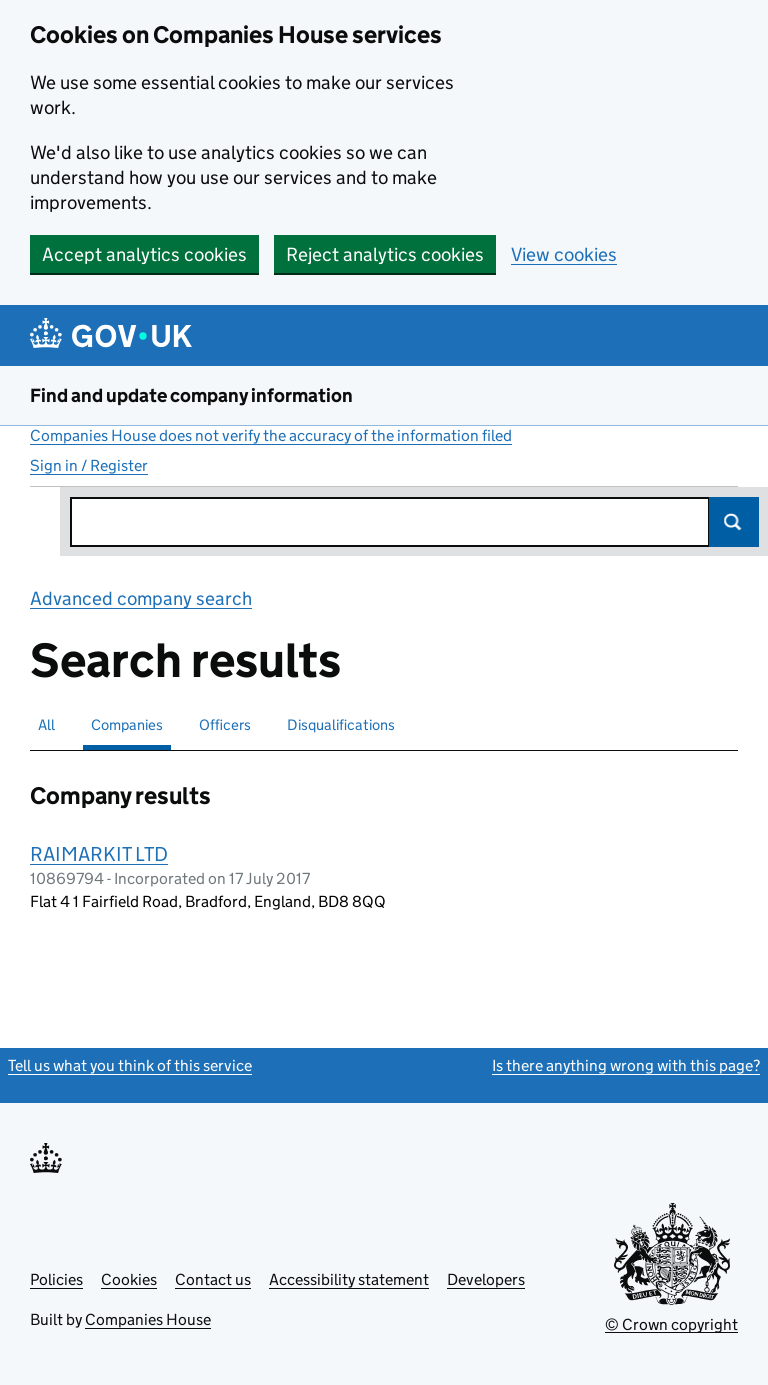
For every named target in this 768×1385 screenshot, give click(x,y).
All (46, 724)
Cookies (129, 1279)
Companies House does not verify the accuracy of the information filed (271, 435)
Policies (56, 1279)
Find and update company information (191, 395)
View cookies (564, 254)
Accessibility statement (349, 1279)
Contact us (213, 1279)
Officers (225, 724)
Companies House (148, 1319)
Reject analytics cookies (385, 254)
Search (734, 522)
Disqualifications (341, 724)
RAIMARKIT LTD (99, 854)
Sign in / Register (89, 465)
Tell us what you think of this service (130, 1065)
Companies (127, 724)
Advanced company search (141, 598)
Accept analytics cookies (144, 254)
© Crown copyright (671, 1324)
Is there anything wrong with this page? (626, 1065)
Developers (486, 1279)
